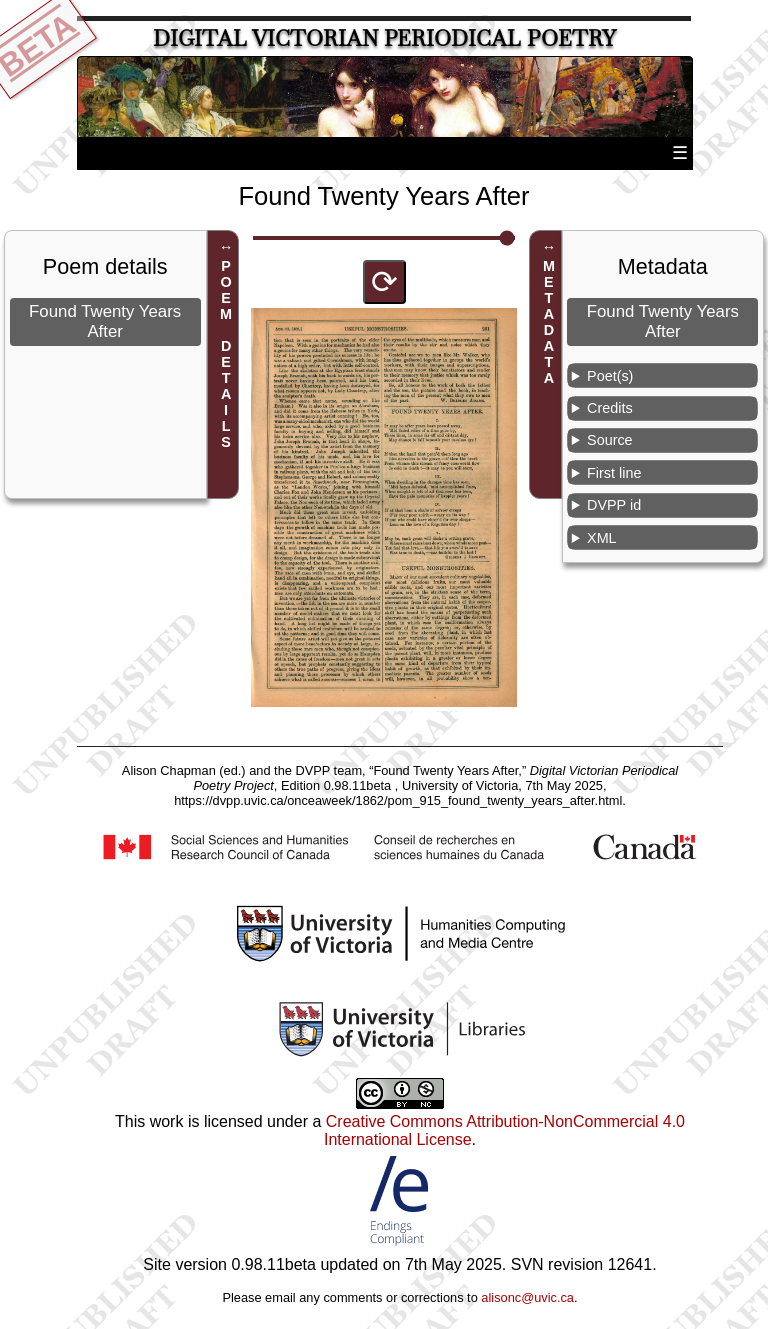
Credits (610, 408)
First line (614, 473)
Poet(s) (610, 376)
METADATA (549, 322)
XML (602, 538)
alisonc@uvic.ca (527, 1297)
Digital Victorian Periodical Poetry (384, 38)
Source (610, 440)
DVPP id (614, 505)
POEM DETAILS (226, 354)
